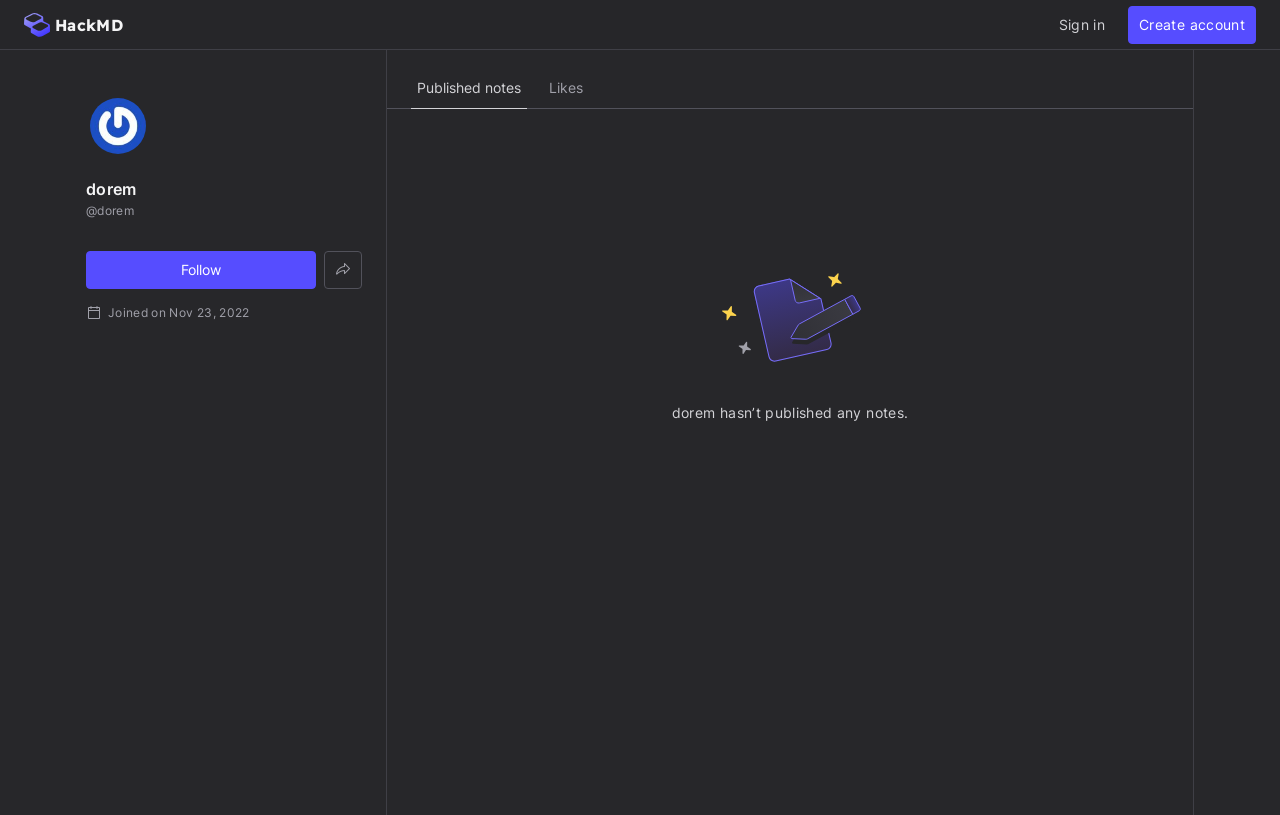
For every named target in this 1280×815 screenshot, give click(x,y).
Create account (1192, 24)
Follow (201, 269)
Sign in (1082, 24)
